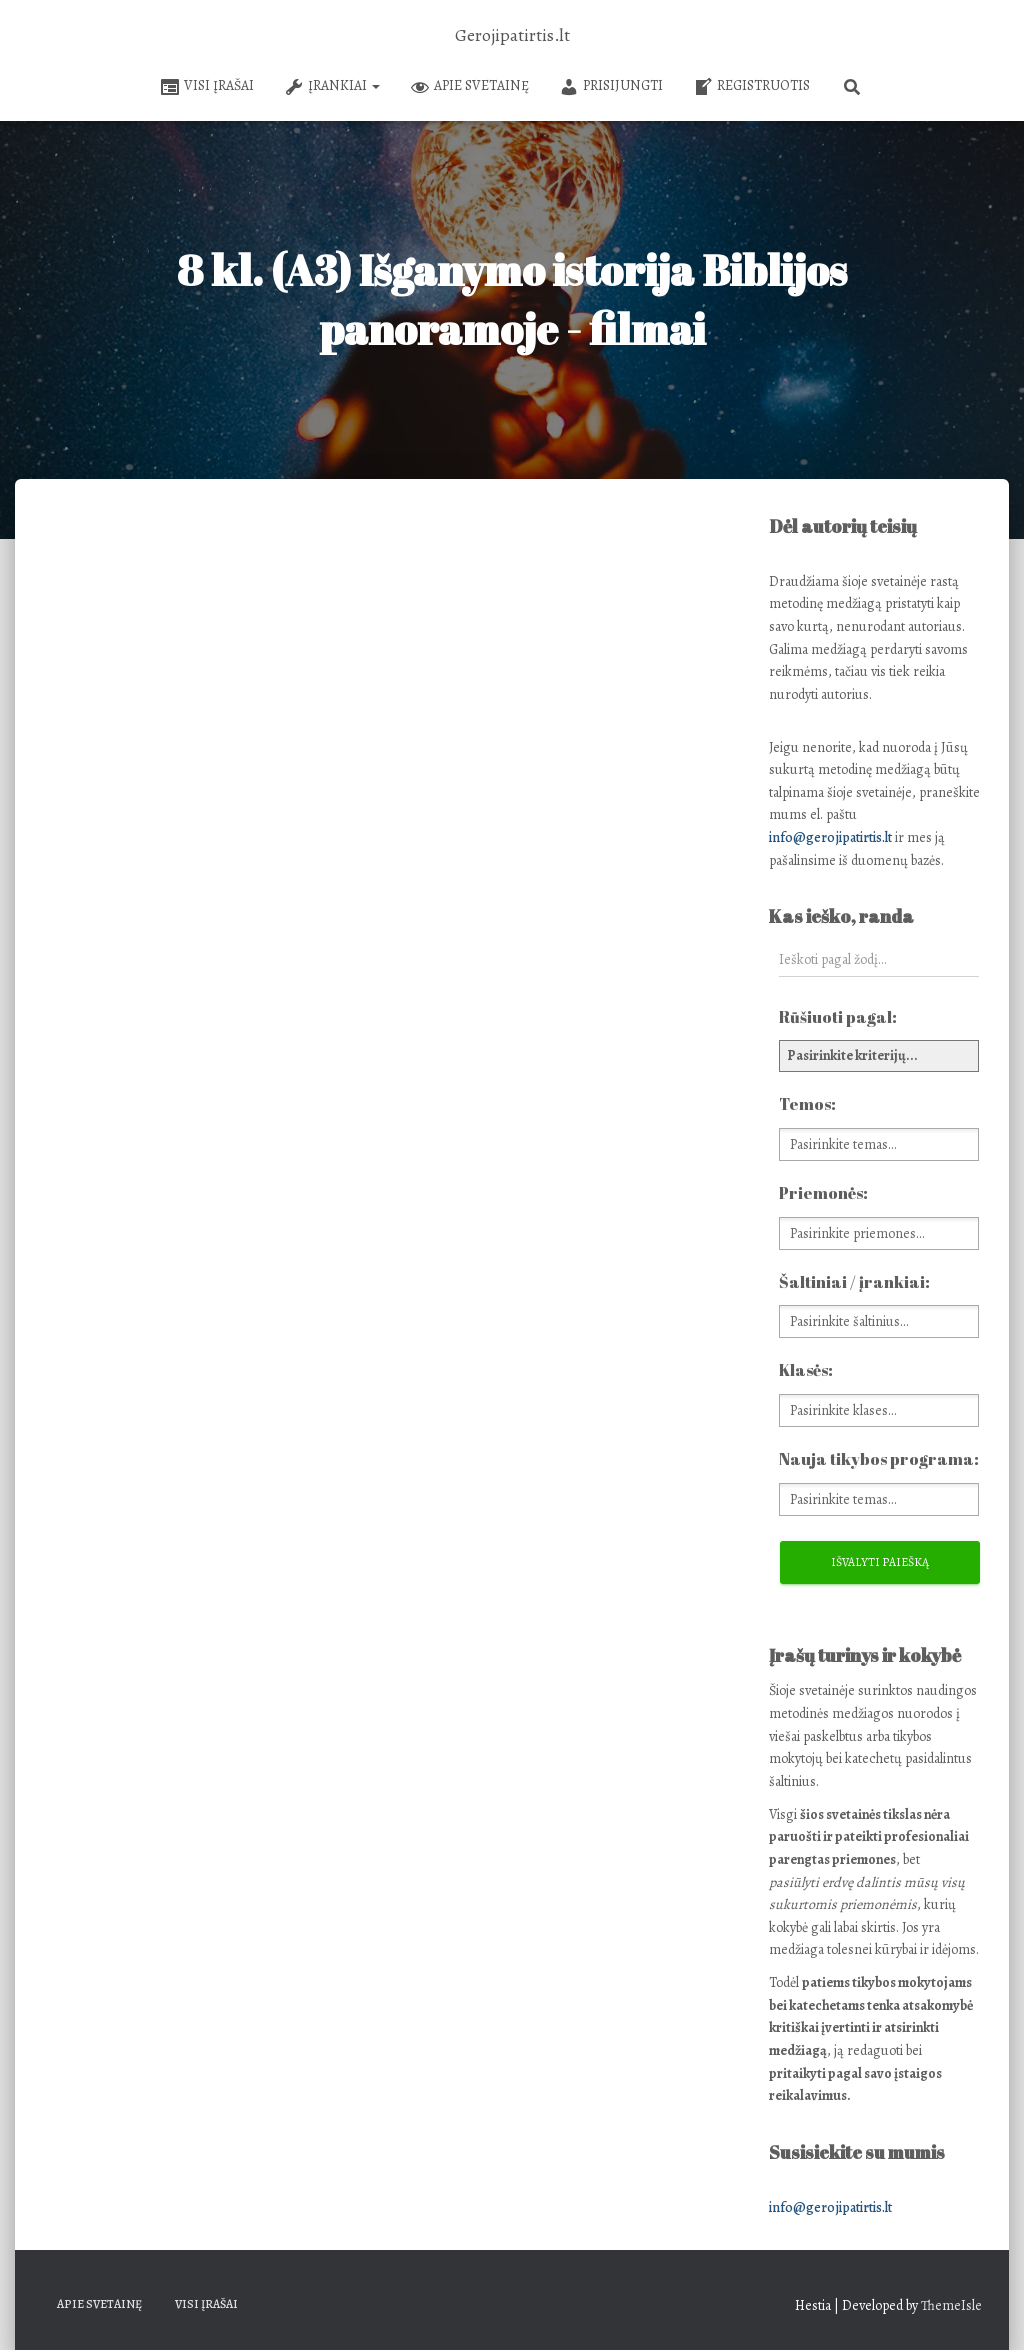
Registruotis (751, 86)
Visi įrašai (207, 86)
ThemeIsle (951, 2305)
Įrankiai (332, 86)
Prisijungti (611, 86)
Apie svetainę (469, 86)
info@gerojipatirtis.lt (830, 837)
